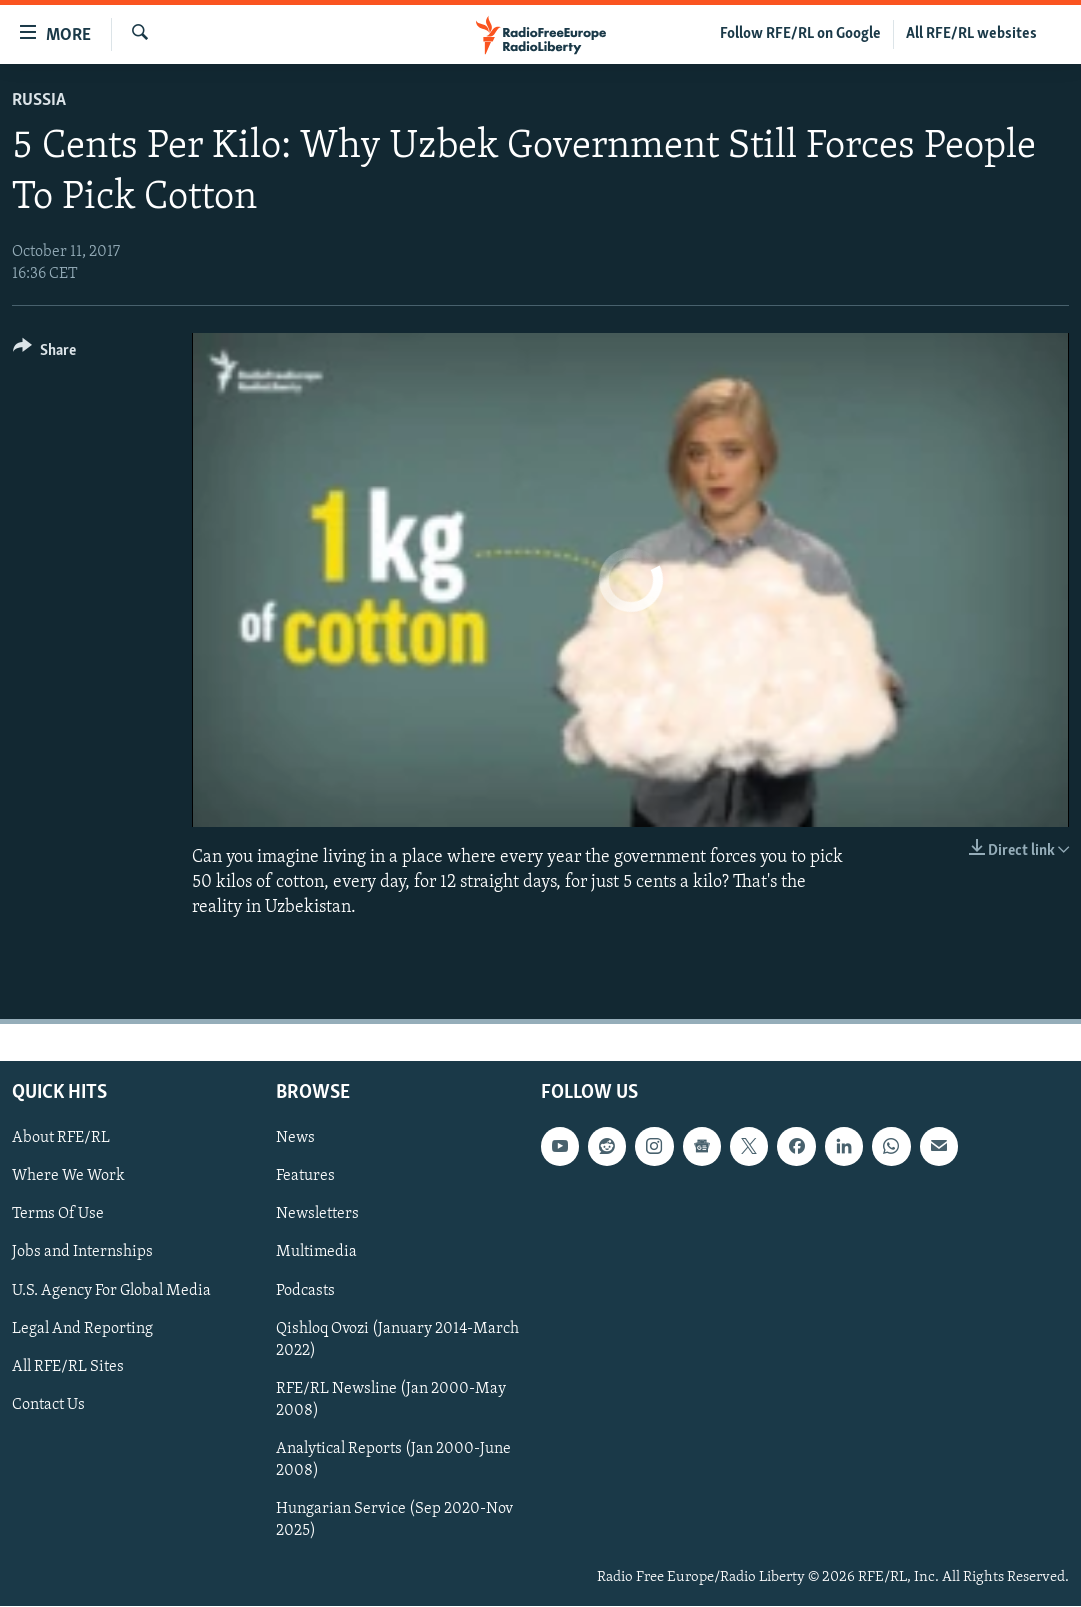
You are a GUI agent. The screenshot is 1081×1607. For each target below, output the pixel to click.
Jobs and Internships (82, 1253)
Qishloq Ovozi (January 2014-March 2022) (397, 1340)
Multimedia (316, 1253)
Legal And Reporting (82, 1329)
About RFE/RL (61, 1139)
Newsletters (317, 1215)
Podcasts (305, 1291)
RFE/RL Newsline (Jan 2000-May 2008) (391, 1400)
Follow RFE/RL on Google (800, 34)
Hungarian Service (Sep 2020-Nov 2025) (394, 1520)
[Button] (44, 353)
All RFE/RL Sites (68, 1367)
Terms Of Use (58, 1215)
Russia (39, 100)
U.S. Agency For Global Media (111, 1291)
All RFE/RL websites (971, 34)
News (295, 1139)
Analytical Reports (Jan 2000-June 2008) (393, 1460)
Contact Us (48, 1405)
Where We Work (68, 1177)
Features (305, 1177)
